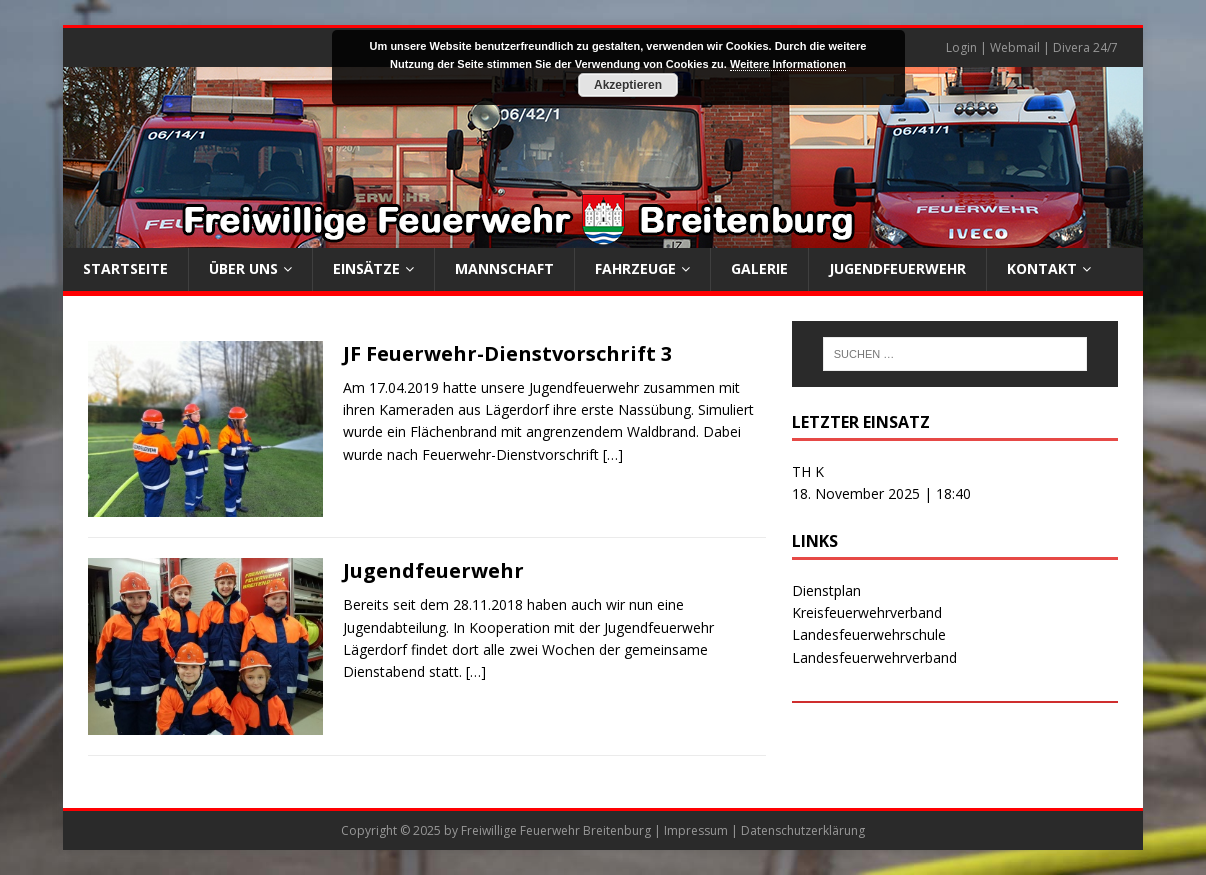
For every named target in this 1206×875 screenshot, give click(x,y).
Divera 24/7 (1085, 47)
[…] (613, 454)
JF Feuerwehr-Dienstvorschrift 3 (507, 353)
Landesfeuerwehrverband (874, 657)
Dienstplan (826, 590)
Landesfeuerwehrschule (869, 634)
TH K (808, 471)
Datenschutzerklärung (803, 830)
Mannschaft (504, 268)
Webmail (1015, 47)
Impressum (696, 830)
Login (961, 47)
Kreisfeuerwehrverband (867, 612)
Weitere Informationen (788, 64)
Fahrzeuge (635, 268)
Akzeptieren (628, 85)
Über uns (243, 268)
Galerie (759, 268)
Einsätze (366, 268)
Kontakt (1042, 268)
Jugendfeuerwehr (897, 268)
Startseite (125, 268)
